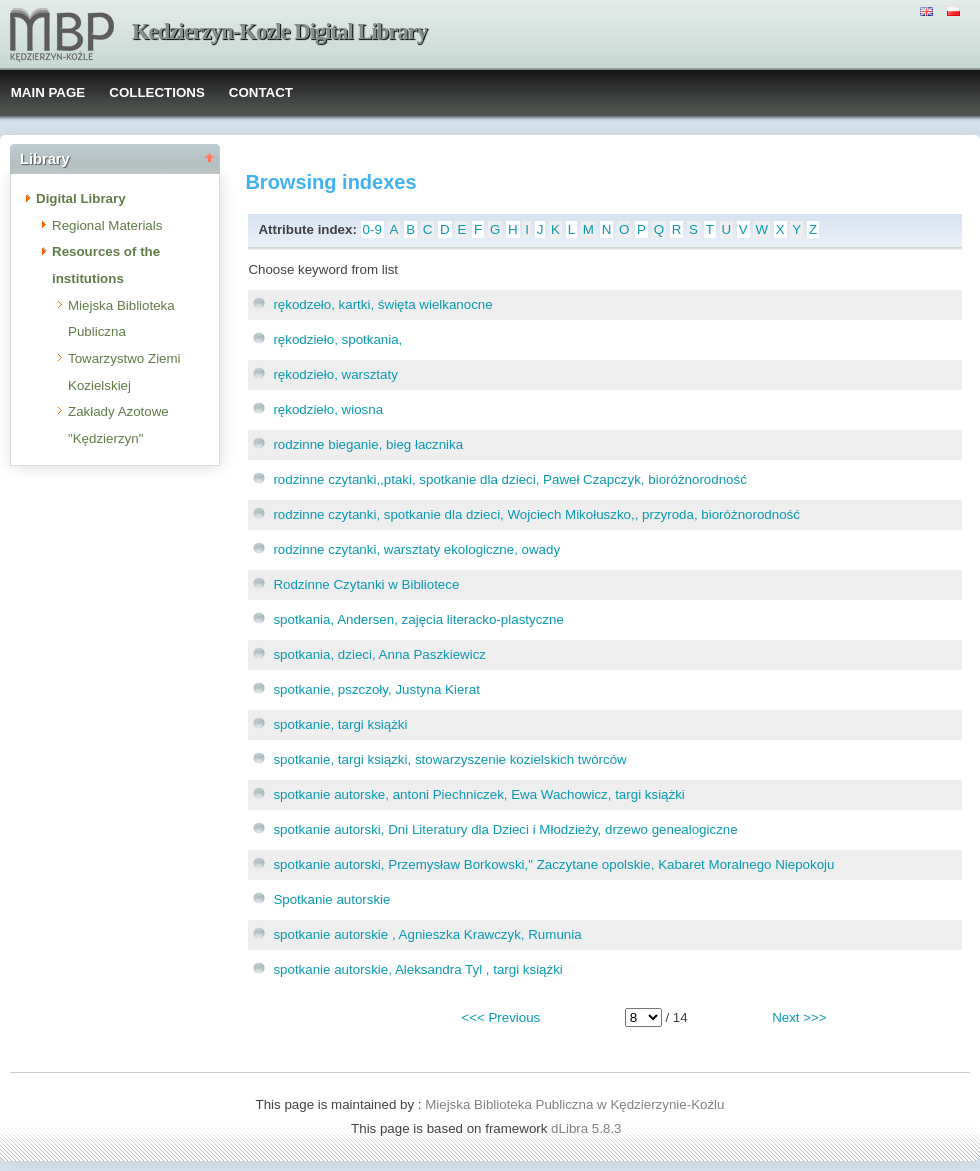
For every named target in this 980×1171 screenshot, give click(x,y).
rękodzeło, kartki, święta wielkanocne (382, 304)
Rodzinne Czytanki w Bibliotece (366, 584)
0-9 (372, 229)
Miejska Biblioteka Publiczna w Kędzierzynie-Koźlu (574, 1104)
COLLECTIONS (157, 92)
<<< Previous (500, 1017)
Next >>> (799, 1017)
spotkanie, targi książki (340, 724)
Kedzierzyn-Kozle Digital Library (279, 31)
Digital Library (81, 198)
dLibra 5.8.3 (588, 1128)
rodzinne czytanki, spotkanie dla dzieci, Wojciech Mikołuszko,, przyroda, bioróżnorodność (536, 514)
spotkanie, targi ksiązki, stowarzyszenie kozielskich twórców (449, 759)
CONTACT (261, 92)
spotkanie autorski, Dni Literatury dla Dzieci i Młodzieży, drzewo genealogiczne (505, 829)
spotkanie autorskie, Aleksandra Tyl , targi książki (417, 969)
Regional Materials (107, 225)
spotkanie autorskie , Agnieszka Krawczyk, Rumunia (427, 934)
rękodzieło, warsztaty (335, 374)
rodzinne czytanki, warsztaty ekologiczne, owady (416, 549)
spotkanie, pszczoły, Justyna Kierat (376, 689)
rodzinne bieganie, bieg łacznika (368, 444)
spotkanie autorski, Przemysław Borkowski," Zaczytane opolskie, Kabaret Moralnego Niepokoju (553, 864)
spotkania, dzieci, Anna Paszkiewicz (379, 654)
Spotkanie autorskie (331, 899)
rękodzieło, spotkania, (337, 339)
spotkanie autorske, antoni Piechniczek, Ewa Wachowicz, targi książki (478, 794)
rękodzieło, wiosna (328, 409)
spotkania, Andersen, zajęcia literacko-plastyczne (418, 619)
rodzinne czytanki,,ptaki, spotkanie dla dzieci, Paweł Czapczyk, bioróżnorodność (509, 479)
